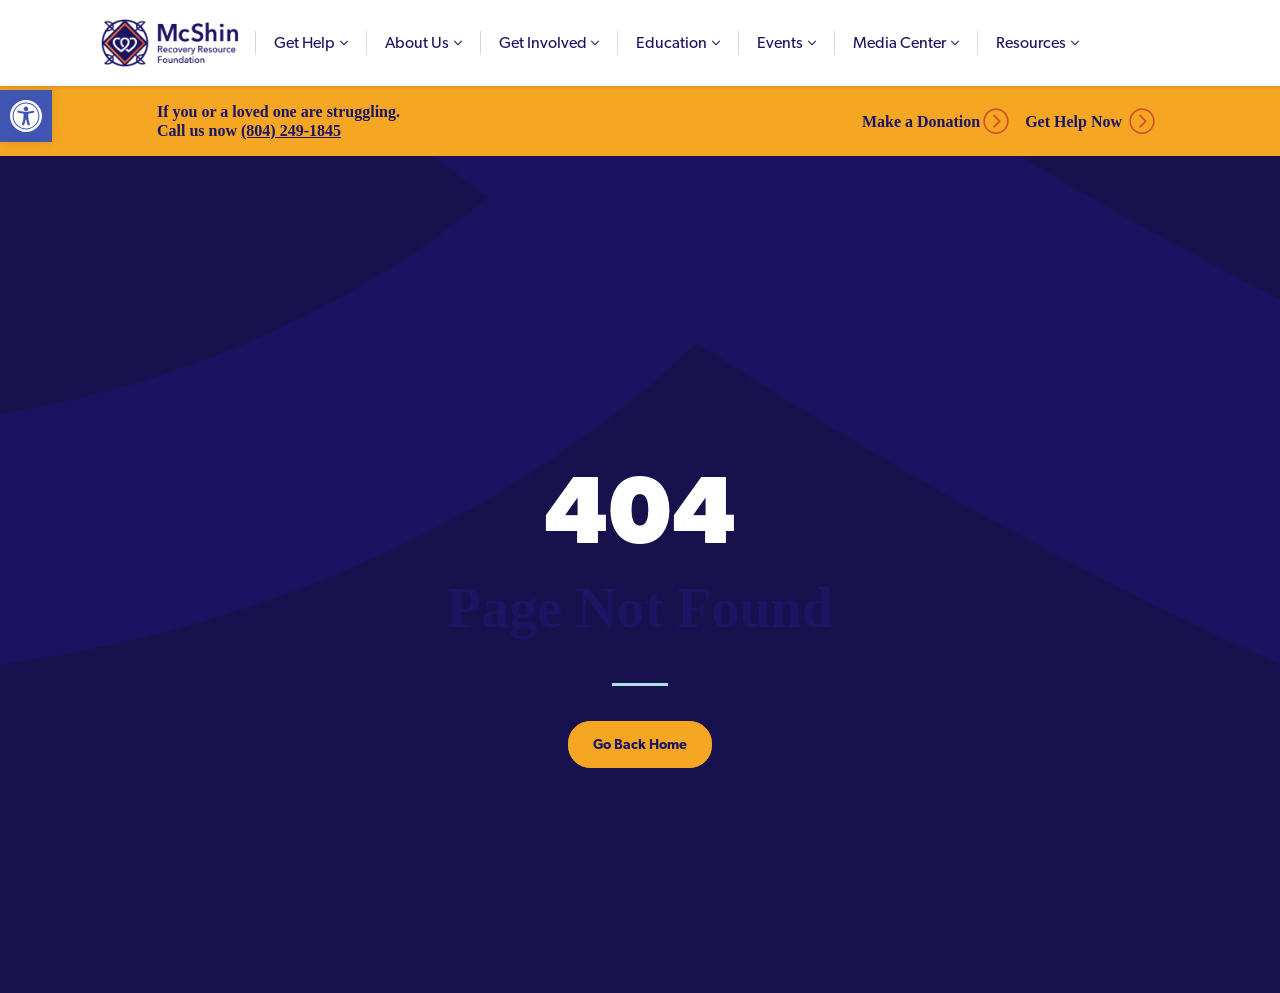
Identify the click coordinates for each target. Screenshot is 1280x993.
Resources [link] (1031, 42)
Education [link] (671, 42)
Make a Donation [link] (921, 121)
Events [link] (780, 42)
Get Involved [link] (543, 42)
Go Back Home (640, 744)
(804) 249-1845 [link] (291, 130)
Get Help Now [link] (1073, 121)
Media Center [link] (899, 42)
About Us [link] (417, 42)
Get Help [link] (304, 42)
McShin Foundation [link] (170, 43)
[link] (26, 116)
